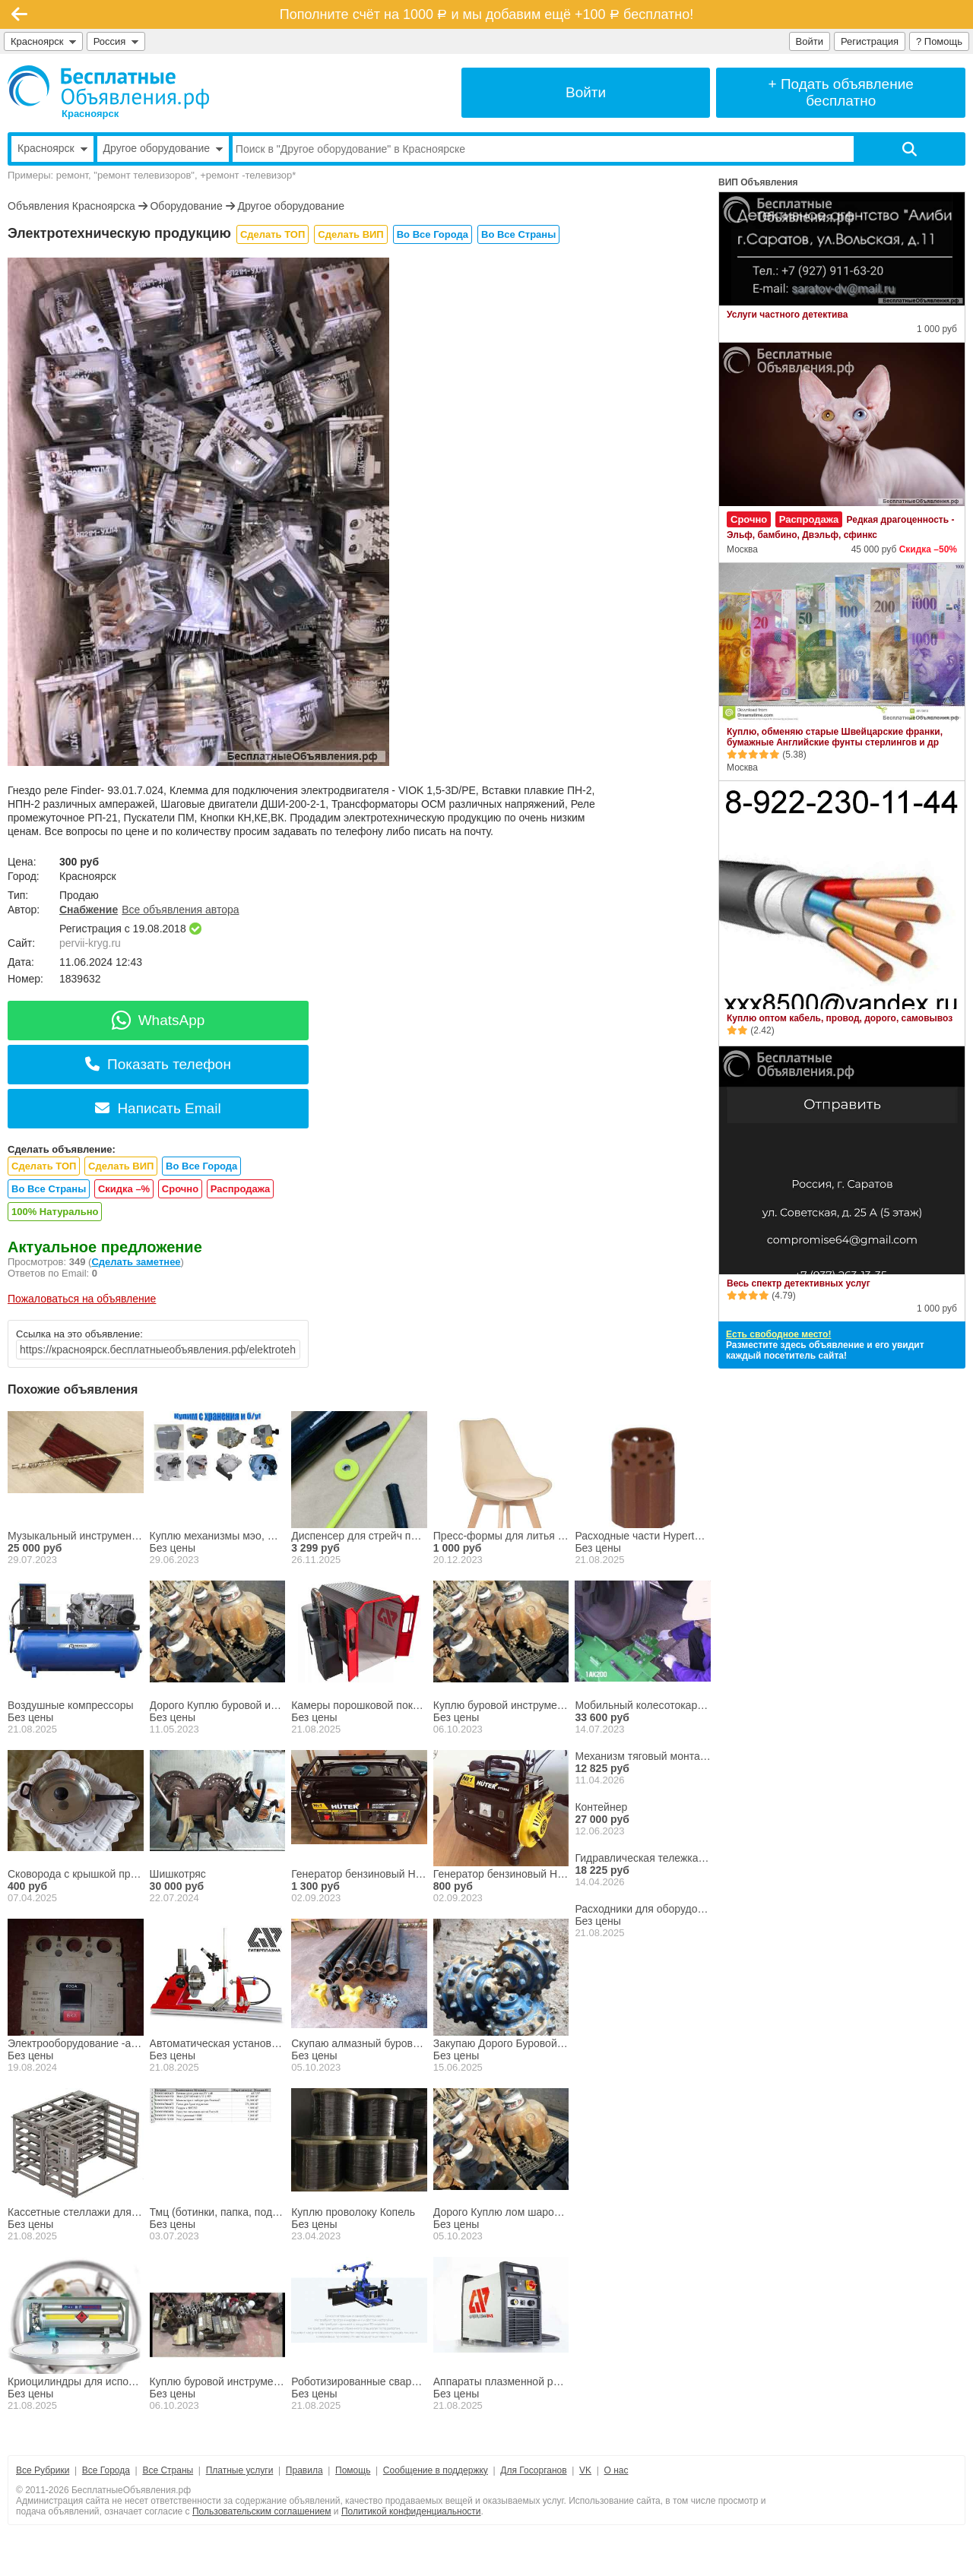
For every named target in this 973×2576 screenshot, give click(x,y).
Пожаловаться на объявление (82, 1299)
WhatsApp (158, 1020)
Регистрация (870, 41)
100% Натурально (54, 1211)
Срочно (180, 1189)
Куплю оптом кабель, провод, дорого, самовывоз (839, 1018)
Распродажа (241, 1189)
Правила (304, 2470)
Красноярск (43, 41)
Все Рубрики (42, 2470)
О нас (616, 2470)
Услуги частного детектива (787, 314)
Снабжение (88, 909)
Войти (809, 41)
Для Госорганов (533, 2470)
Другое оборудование (290, 206)
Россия (115, 41)
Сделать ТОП (272, 234)
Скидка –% (124, 1189)
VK (585, 2470)
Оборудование (186, 206)
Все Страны (167, 2470)
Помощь (352, 2470)
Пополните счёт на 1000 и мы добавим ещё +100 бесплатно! (486, 14)
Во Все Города (432, 234)
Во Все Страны (518, 234)
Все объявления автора (180, 909)
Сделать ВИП (350, 234)
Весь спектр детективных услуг (798, 1283)
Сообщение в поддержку (435, 2470)
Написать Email (157, 1108)
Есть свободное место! (778, 1334)
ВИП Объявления (758, 182)
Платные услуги (240, 2470)
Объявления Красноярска (71, 206)
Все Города (106, 2470)
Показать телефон (158, 1064)
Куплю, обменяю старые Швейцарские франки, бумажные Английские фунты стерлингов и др (835, 737)
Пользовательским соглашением (261, 2511)
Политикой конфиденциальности (411, 2511)
